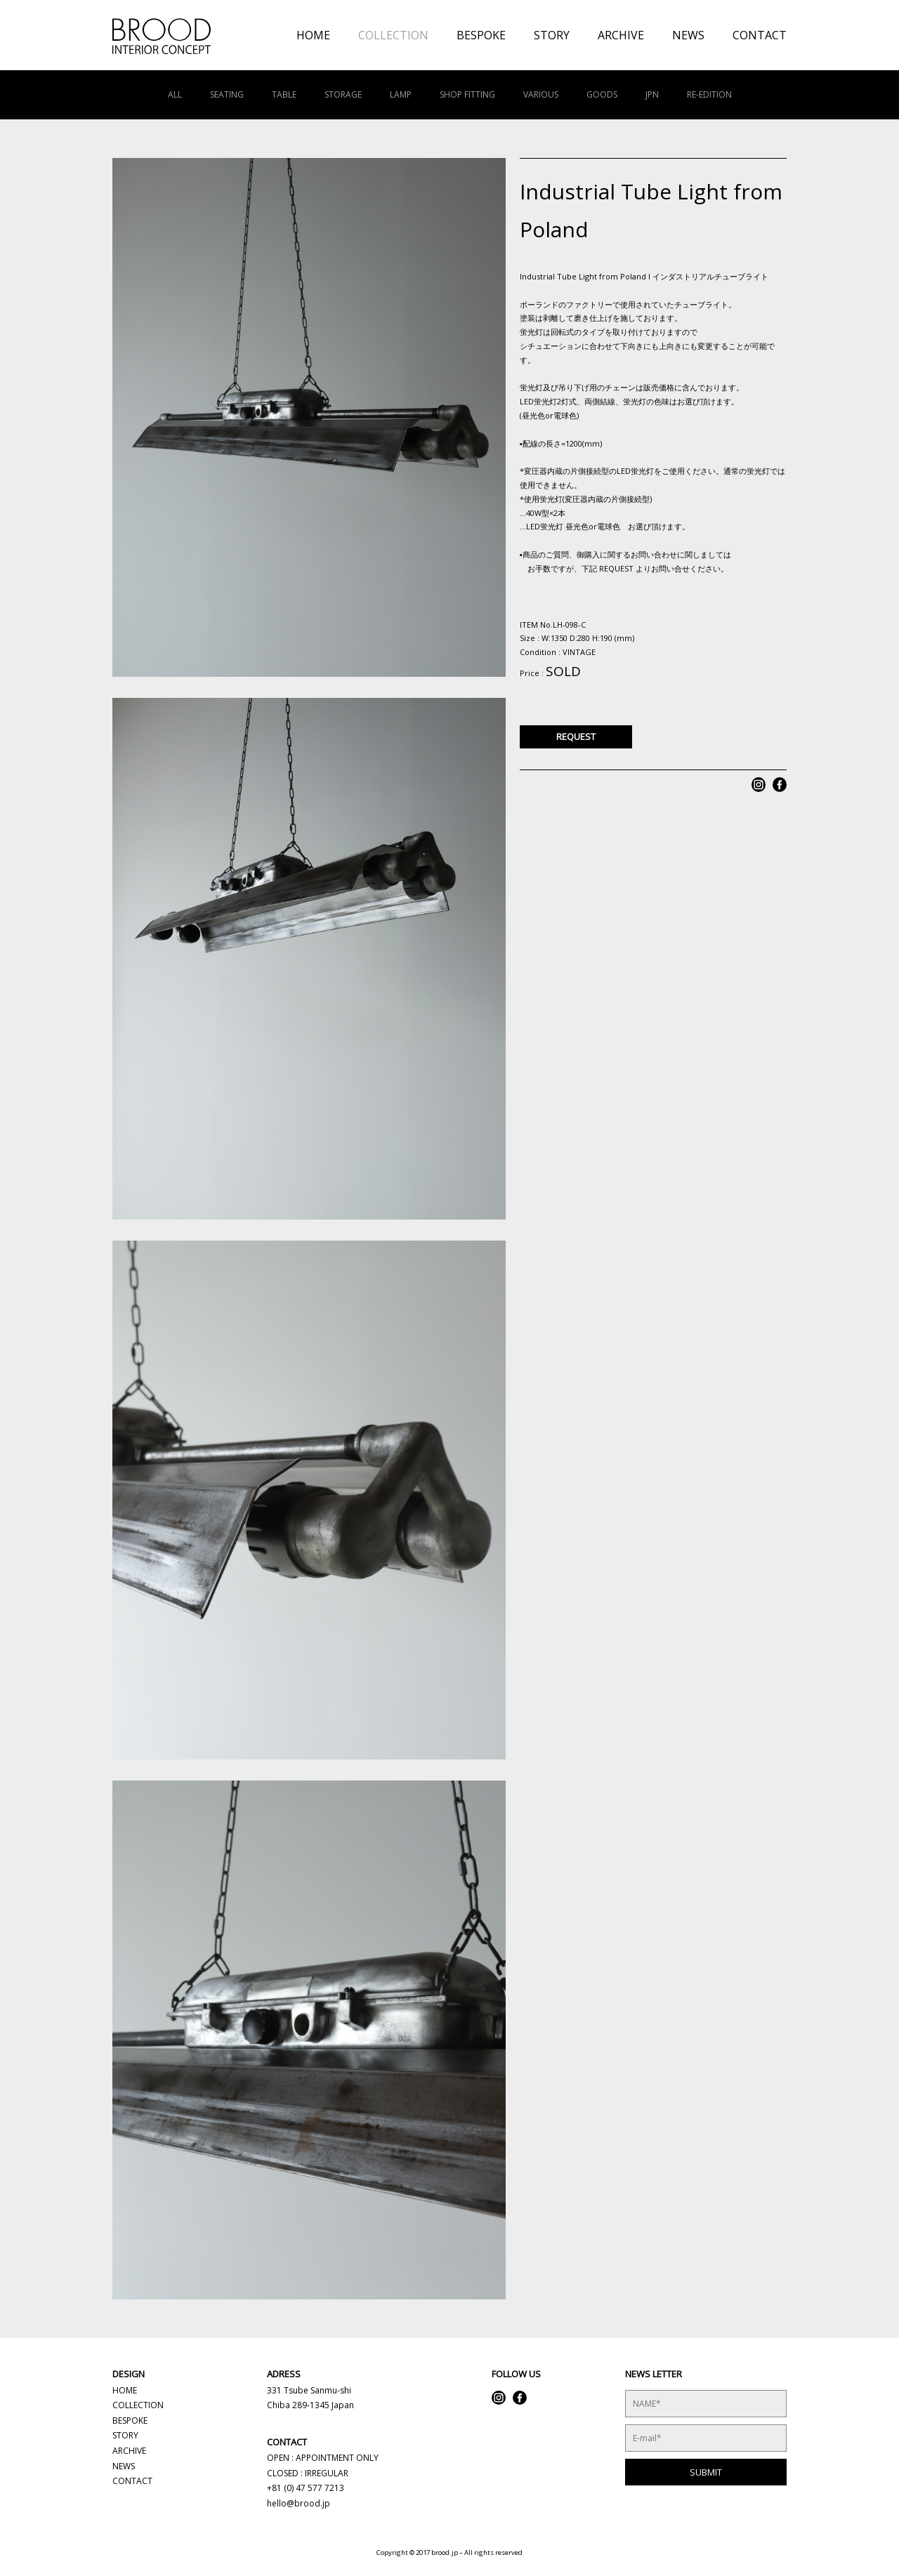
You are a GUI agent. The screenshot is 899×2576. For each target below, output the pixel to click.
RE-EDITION (709, 94)
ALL (175, 94)
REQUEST (576, 736)
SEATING (227, 94)
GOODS (601, 94)
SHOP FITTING (467, 94)
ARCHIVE (621, 35)
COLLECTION (393, 35)
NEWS (688, 35)
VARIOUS (540, 94)
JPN (652, 94)
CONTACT (760, 35)
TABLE (284, 94)
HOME (313, 35)
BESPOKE (481, 35)
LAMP (401, 94)
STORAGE (343, 94)
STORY (552, 35)
